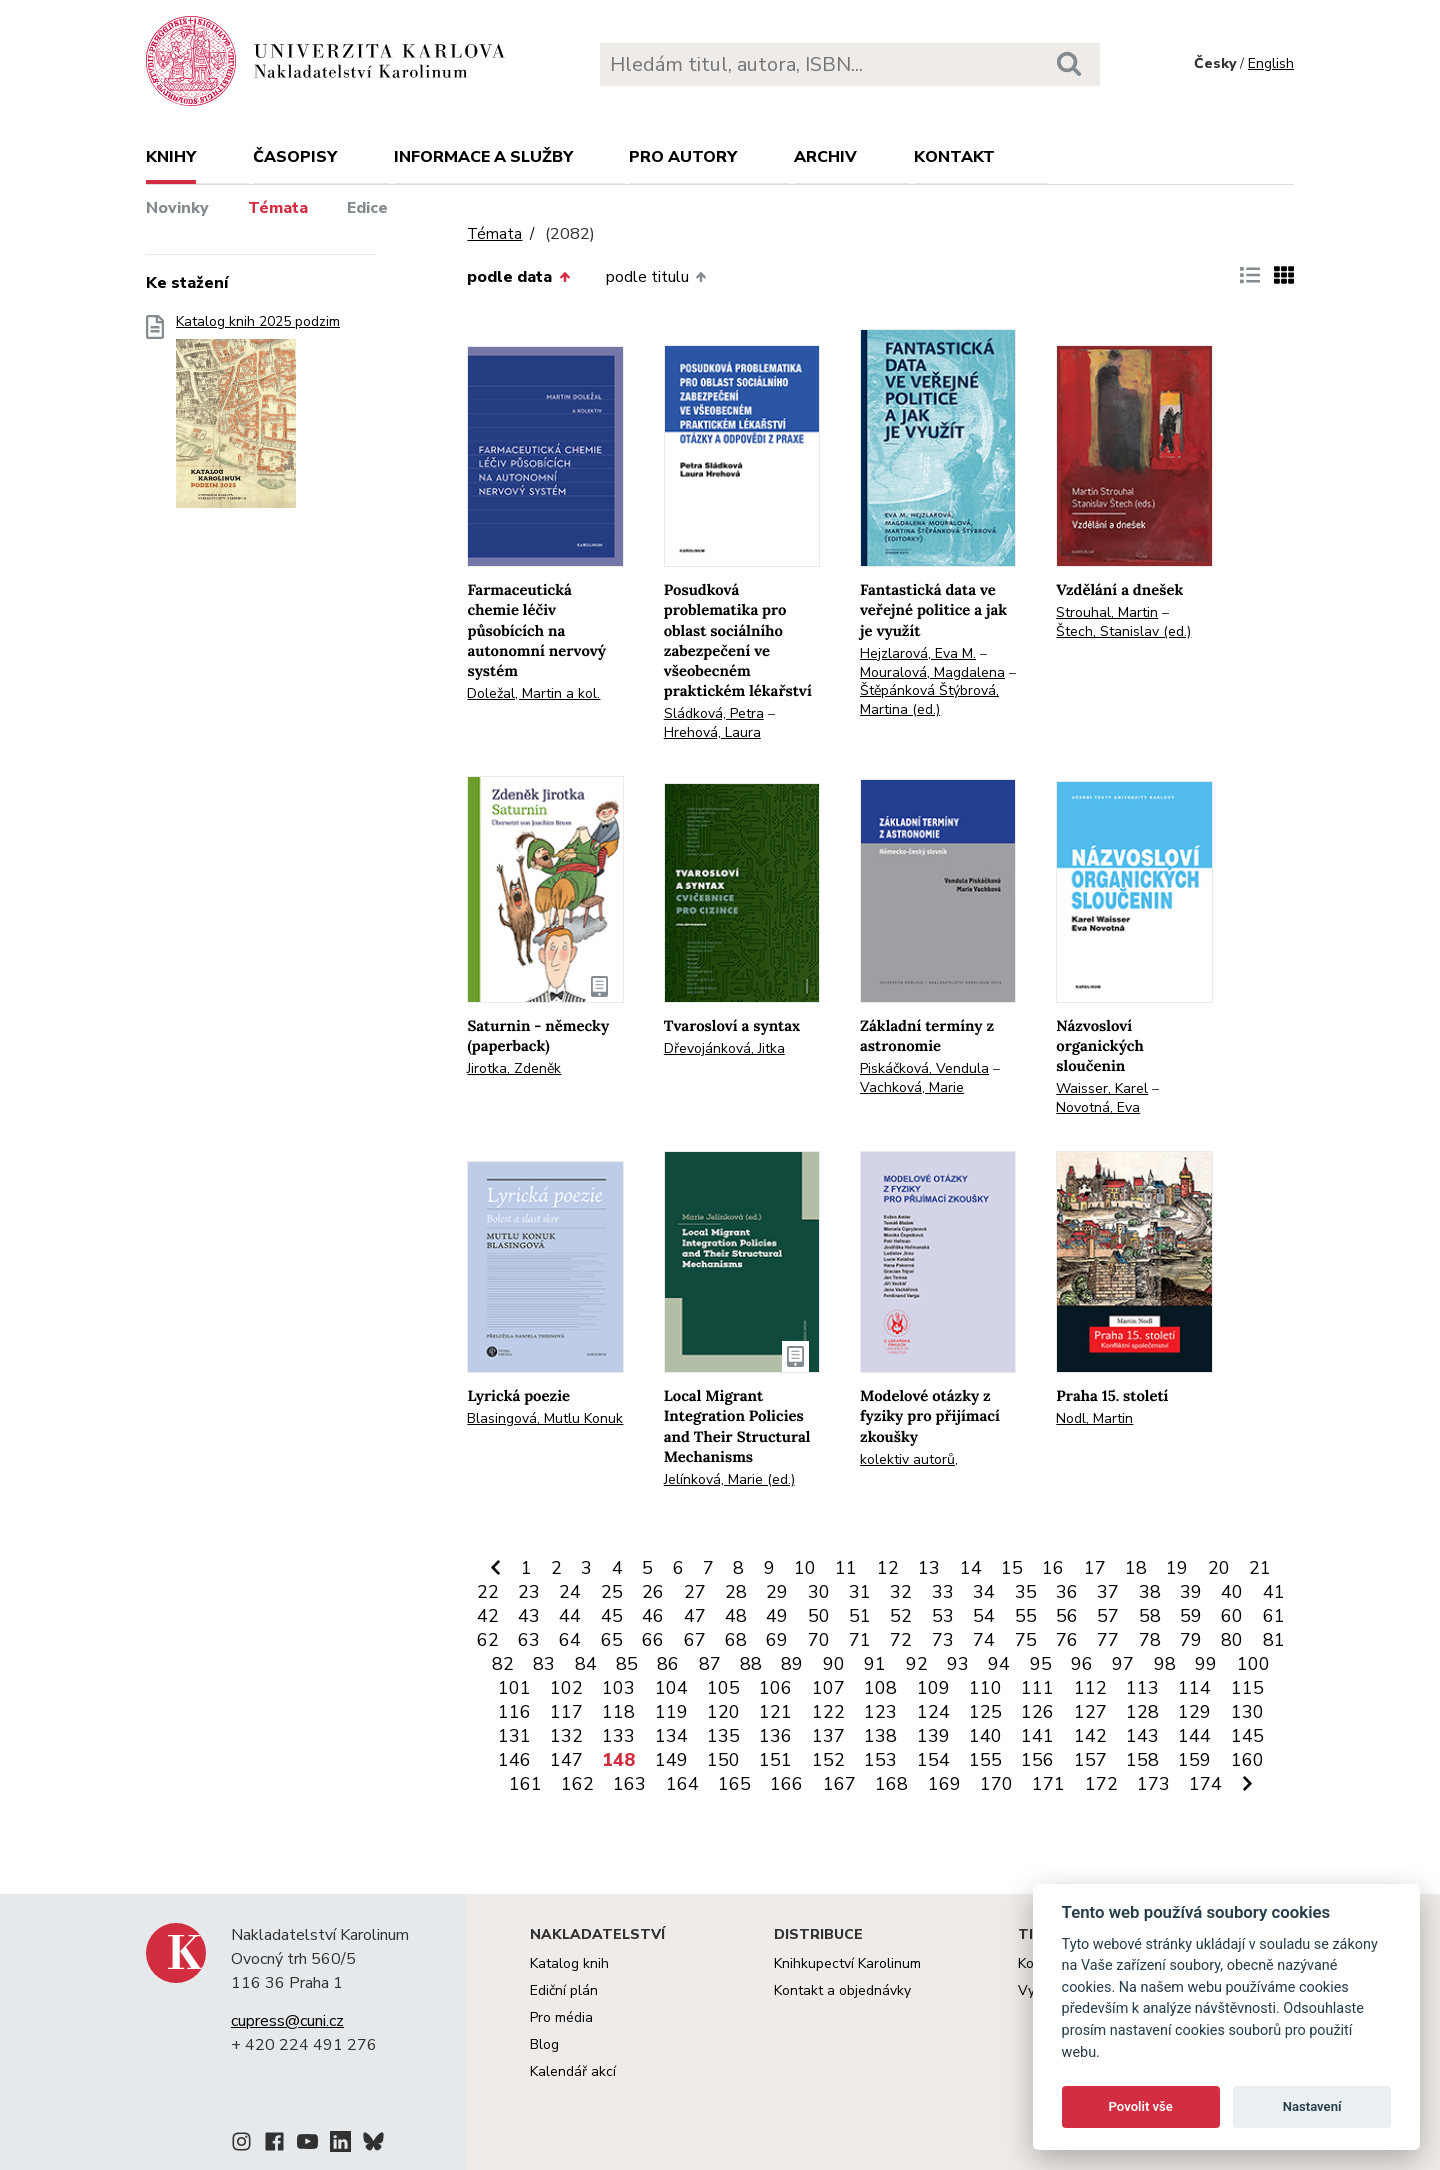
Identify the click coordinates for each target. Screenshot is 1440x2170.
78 (1150, 1640)
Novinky (177, 208)
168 (891, 1784)
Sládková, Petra (714, 713)
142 (1090, 1736)
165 (734, 1784)
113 (1142, 1688)
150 (723, 1760)
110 (985, 1688)
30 (819, 1592)
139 (933, 1736)
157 (1090, 1760)
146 (514, 1760)
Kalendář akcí (573, 2071)
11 (846, 1568)
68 (736, 1640)
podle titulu (656, 277)
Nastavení (1312, 2106)
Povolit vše (1141, 2106)
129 (1194, 1712)
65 (612, 1640)
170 (996, 1784)
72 (901, 1640)
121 (775, 1712)
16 (1053, 1568)
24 (570, 1592)
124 (933, 1712)
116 (514, 1712)
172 (1101, 1784)
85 (627, 1664)
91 (875, 1664)
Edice (367, 208)
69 (777, 1640)
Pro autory (683, 157)
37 (1108, 1592)
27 (695, 1592)
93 (958, 1664)
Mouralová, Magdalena (932, 672)
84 (586, 1664)
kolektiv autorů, (909, 1459)
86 (668, 1664)
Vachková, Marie (912, 1087)
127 (1090, 1712)
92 (917, 1664)
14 (971, 1568)
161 (525, 1784)
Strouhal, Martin (1107, 612)
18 (1136, 1568)
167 (839, 1784)
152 (828, 1760)
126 (1037, 1712)
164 (682, 1784)
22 (488, 1592)
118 (618, 1712)
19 (1177, 1568)
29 (777, 1592)
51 (860, 1616)
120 (723, 1712)
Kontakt (954, 157)
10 (805, 1568)
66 (653, 1640)
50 (819, 1616)
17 (1095, 1568)
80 (1232, 1640)
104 (671, 1688)
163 (629, 1784)
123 (880, 1712)
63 (529, 1640)
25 (612, 1592)
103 (618, 1688)
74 (984, 1640)
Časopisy (295, 157)
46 (653, 1616)
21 (1260, 1568)
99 (1206, 1664)
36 (1067, 1592)
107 (828, 1688)
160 (1247, 1760)
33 (943, 1592)
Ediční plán (564, 1990)
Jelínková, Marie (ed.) (729, 1479)
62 (488, 1640)
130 (1247, 1712)
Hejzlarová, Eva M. (918, 653)
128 (1142, 1712)
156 (1037, 1760)
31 (860, 1592)
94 (999, 1664)
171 (1048, 1784)
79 (1191, 1640)
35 (1026, 1592)
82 (503, 1664)
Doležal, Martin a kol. (533, 693)
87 (710, 1664)
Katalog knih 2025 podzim (258, 417)
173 (1153, 1784)
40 (1232, 1592)
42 (488, 1616)
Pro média (561, 2017)
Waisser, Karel (1102, 1088)
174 (1205, 1784)
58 (1150, 1616)
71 (860, 1640)
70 (819, 1640)
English (1271, 63)
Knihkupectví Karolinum (847, 1963)
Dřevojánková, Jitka (724, 1048)
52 (901, 1616)
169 (944, 1784)
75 (1026, 1640)
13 (929, 1568)
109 (933, 1688)
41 (1274, 1592)
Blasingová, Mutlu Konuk (545, 1418)
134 (671, 1736)
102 (566, 1688)
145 (1247, 1736)
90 (834, 1664)
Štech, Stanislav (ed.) (1123, 631)
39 (1191, 1592)
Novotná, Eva (1098, 1107)
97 (1123, 1664)
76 (1067, 1640)
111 (1037, 1688)
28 (736, 1592)
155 (985, 1760)
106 (775, 1688)
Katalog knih (569, 1963)
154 (933, 1760)
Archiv (825, 157)
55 (1026, 1616)
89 (792, 1664)
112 (1090, 1688)
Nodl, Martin (1094, 1418)
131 (514, 1736)
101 (514, 1688)
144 (1194, 1736)
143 (1142, 1736)
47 (695, 1616)
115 (1247, 1688)
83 (544, 1664)
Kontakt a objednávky (842, 1990)
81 (1274, 1640)
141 (1037, 1736)
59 (1191, 1616)
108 (880, 1688)
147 (566, 1760)
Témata (278, 208)
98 (1165, 1664)
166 (786, 1784)
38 (1150, 1592)
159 (1194, 1760)
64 (570, 1640)
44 (570, 1616)
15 (1012, 1568)
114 (1194, 1688)
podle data (518, 277)
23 (529, 1592)
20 (1219, 1568)
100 (1253, 1664)
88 (751, 1664)
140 (985, 1736)
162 (577, 1784)
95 (1041, 1664)
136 (775, 1736)
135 (723, 1736)
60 (1232, 1616)
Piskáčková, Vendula (924, 1068)
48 (736, 1616)
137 (828, 1736)
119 (671, 1712)
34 (984, 1592)
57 (1108, 1616)
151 (775, 1760)
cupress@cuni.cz (287, 2021)
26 (653, 1592)
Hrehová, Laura (712, 732)
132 (566, 1736)
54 (984, 1616)
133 (618, 1736)
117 (566, 1712)
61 (1274, 1616)
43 (529, 1616)
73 (943, 1640)
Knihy (171, 157)
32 (901, 1592)
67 (695, 1640)
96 (1082, 1664)
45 (612, 1616)
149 (671, 1760)
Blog (544, 2044)
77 (1108, 1640)
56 (1067, 1616)
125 (985, 1712)
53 (943, 1616)
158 (1142, 1760)
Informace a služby (483, 157)
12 (888, 1568)
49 (777, 1616)
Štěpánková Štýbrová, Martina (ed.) (929, 700)
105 (723, 1688)
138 (880, 1736)
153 (880, 1760)
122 (828, 1712)
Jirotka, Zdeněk (514, 1068)
